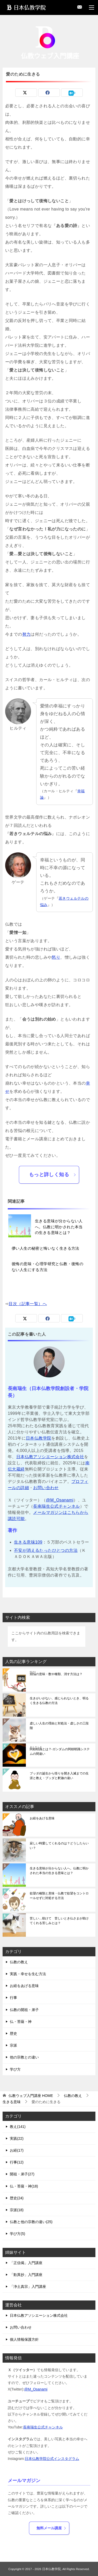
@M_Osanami (60, 1500)
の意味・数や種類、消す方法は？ (56, 1673)
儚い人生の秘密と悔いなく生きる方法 (45, 1248)
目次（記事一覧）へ (28, 1304)
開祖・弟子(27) (22, 2174)
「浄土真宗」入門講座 (28, 2286)
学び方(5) (17, 2234)
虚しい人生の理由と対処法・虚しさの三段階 (59, 1726)
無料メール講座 (51, 2528)
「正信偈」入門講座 (26, 2263)
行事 (13, 1998)
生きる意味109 (28, 1542)
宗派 (13, 2045)
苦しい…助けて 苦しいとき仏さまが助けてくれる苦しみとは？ (59, 1921)
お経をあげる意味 (42, 1818)
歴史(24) (17, 2198)
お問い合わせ (45, 1487)
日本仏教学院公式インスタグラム (52, 2459)
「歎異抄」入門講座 (26, 2275)
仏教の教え (19, 1962)
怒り (56, 957)
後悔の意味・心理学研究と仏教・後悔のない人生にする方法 (47, 1267)
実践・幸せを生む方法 (28, 1974)
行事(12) (17, 2162)
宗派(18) (17, 2210)
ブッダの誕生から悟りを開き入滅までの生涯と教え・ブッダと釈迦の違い (59, 1776)
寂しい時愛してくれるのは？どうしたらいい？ (59, 1846)
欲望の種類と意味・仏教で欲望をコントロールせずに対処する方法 (59, 1896)
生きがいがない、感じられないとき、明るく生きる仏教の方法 (59, 1701)
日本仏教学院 (38, 1438)
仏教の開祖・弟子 (24, 2010)
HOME (31, 2096)
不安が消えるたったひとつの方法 (46, 1550)
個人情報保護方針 (24, 2339)
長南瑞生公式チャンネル (56, 1506)
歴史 (13, 2033)
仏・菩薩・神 (21, 2022)
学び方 (15, 2069)
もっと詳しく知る (53, 1174)
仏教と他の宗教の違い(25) (31, 2222)
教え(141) (18, 2127)
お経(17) (17, 2150)
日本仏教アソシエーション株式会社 (50, 1457)
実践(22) (17, 2138)
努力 (26, 634)
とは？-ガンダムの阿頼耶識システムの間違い (60, 1751)
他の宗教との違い (24, 2057)
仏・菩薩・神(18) (24, 2186)
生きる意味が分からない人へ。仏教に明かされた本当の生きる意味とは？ (59, 1227)
